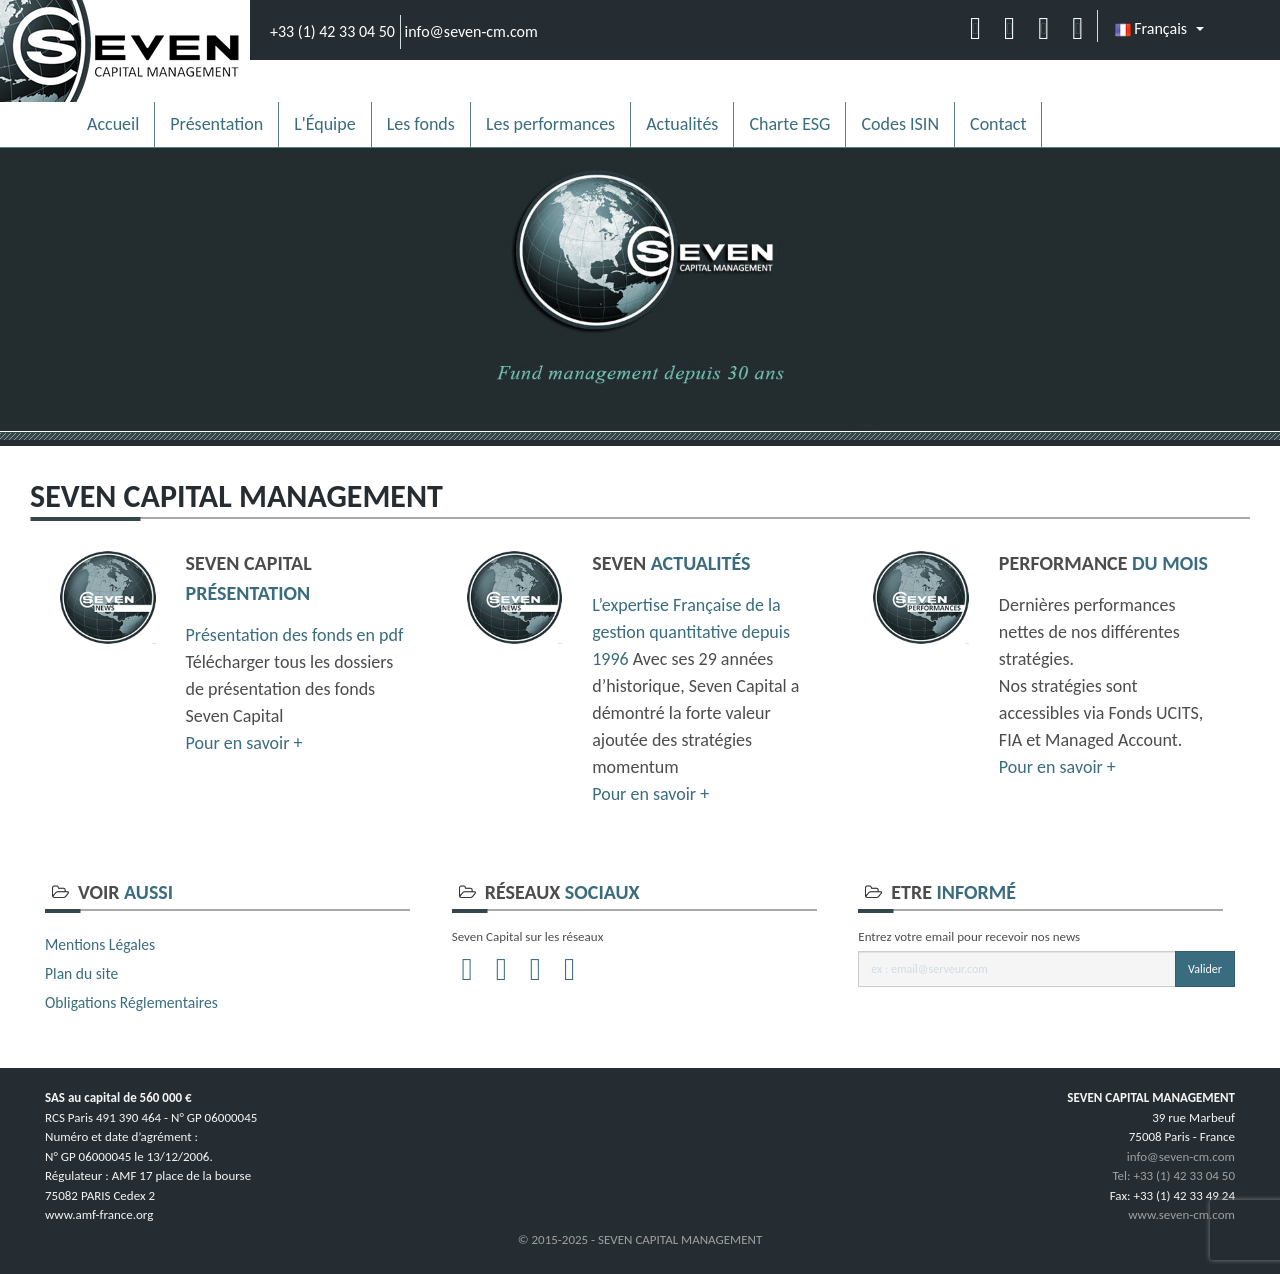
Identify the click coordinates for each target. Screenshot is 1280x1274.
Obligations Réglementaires (131, 1002)
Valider (1205, 969)
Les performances (550, 124)
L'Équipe (325, 124)
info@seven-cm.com (471, 31)
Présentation (216, 124)
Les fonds (421, 124)
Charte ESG (789, 124)
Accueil (113, 124)
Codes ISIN (900, 124)
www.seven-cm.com (1181, 1214)
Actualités (682, 124)
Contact (998, 124)
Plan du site (81, 973)
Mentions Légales (100, 944)
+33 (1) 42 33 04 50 (332, 31)
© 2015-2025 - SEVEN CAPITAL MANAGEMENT (640, 1239)
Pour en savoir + (244, 743)
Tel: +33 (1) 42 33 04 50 (1173, 1175)
